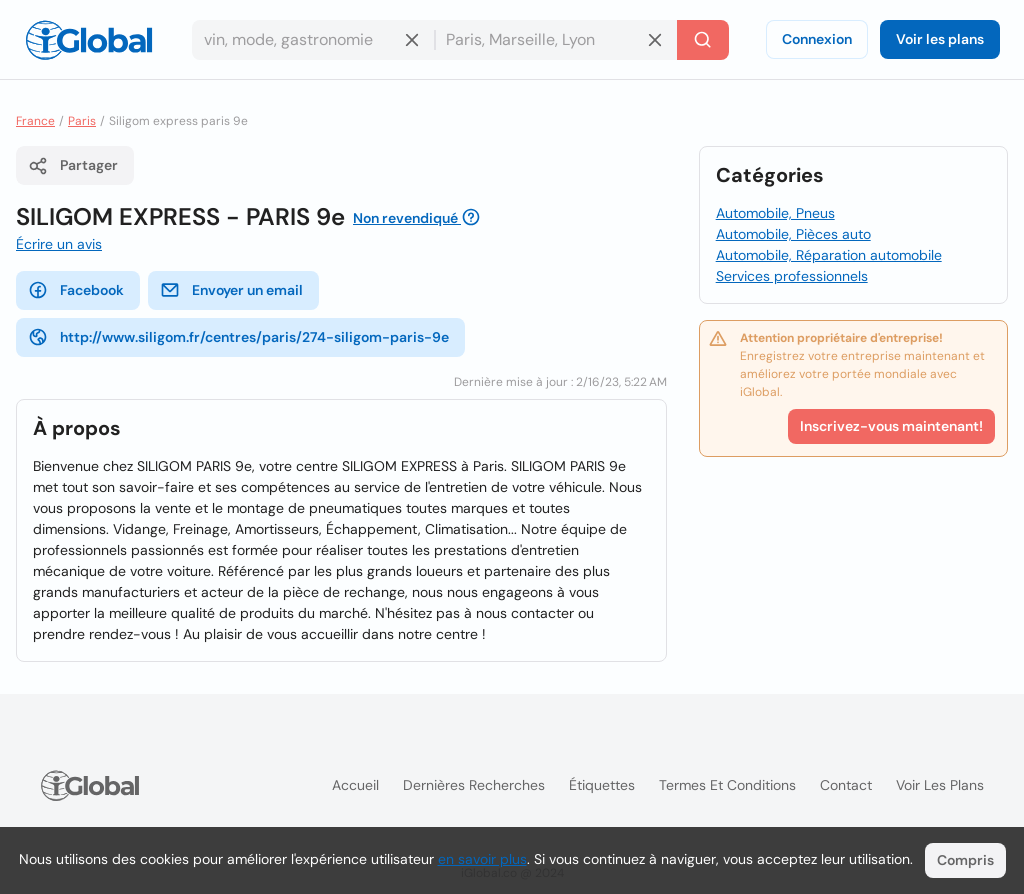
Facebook (76, 290)
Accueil (355, 785)
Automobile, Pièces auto (793, 234)
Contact (846, 785)
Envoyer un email (231, 290)
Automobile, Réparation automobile (829, 255)
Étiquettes (602, 785)
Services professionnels (792, 276)
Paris (82, 121)
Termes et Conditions (727, 785)
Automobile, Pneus (775, 213)
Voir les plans (940, 39)
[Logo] (89, 40)
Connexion (817, 39)
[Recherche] (703, 40)
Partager (73, 166)
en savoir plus (482, 859)
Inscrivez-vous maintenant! (891, 426)
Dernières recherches (474, 785)
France (35, 121)
